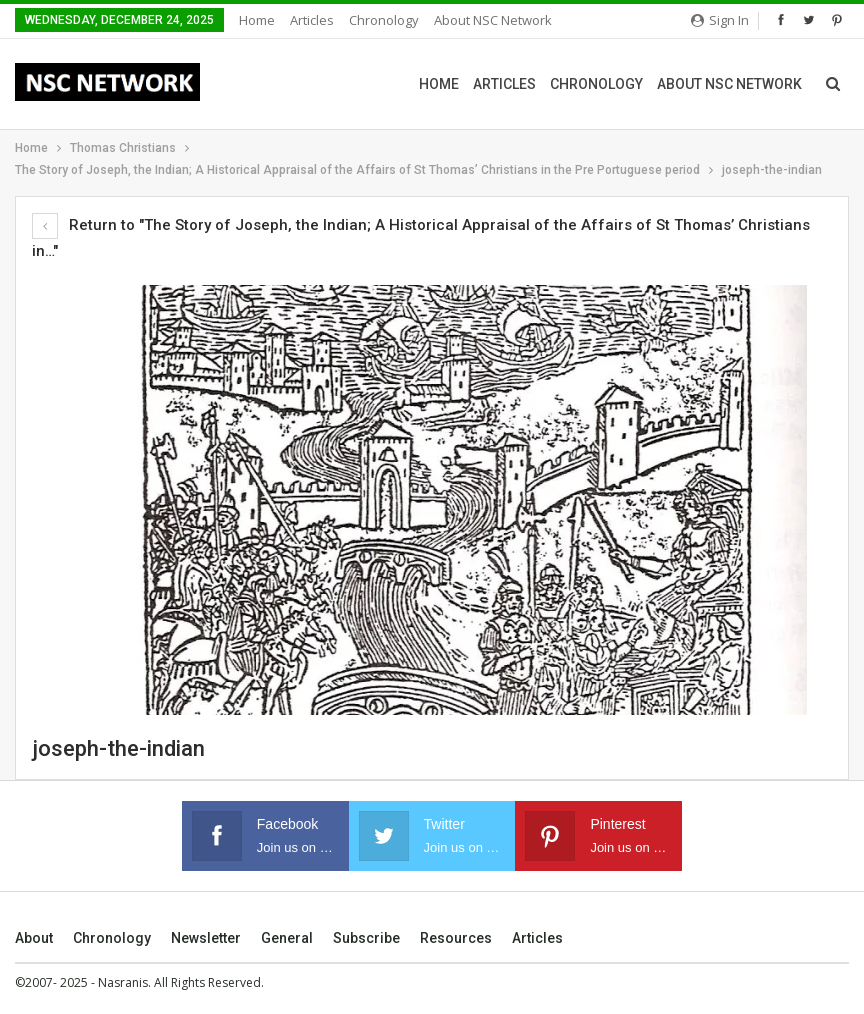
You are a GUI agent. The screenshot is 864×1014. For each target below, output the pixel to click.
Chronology (384, 20)
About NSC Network (493, 20)
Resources (456, 938)
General (287, 938)
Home (257, 20)
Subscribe (366, 938)
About (34, 938)
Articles (312, 20)
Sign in (720, 20)
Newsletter (206, 938)
